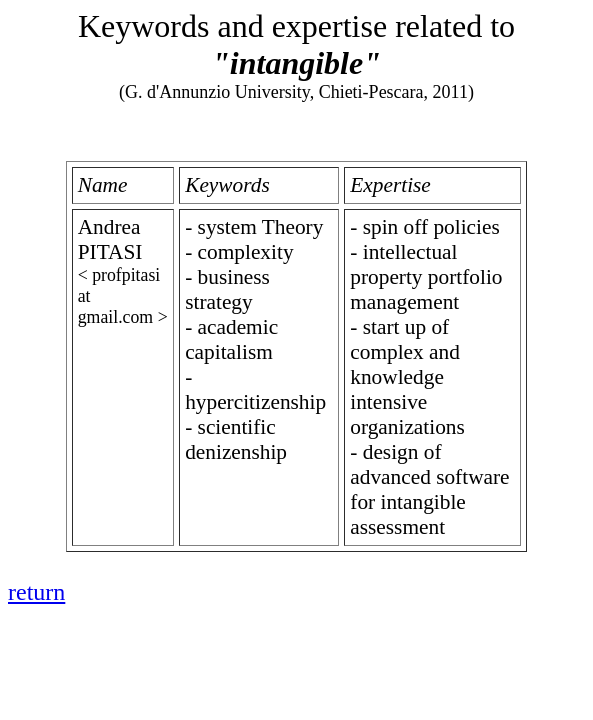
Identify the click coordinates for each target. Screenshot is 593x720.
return (36, 592)
